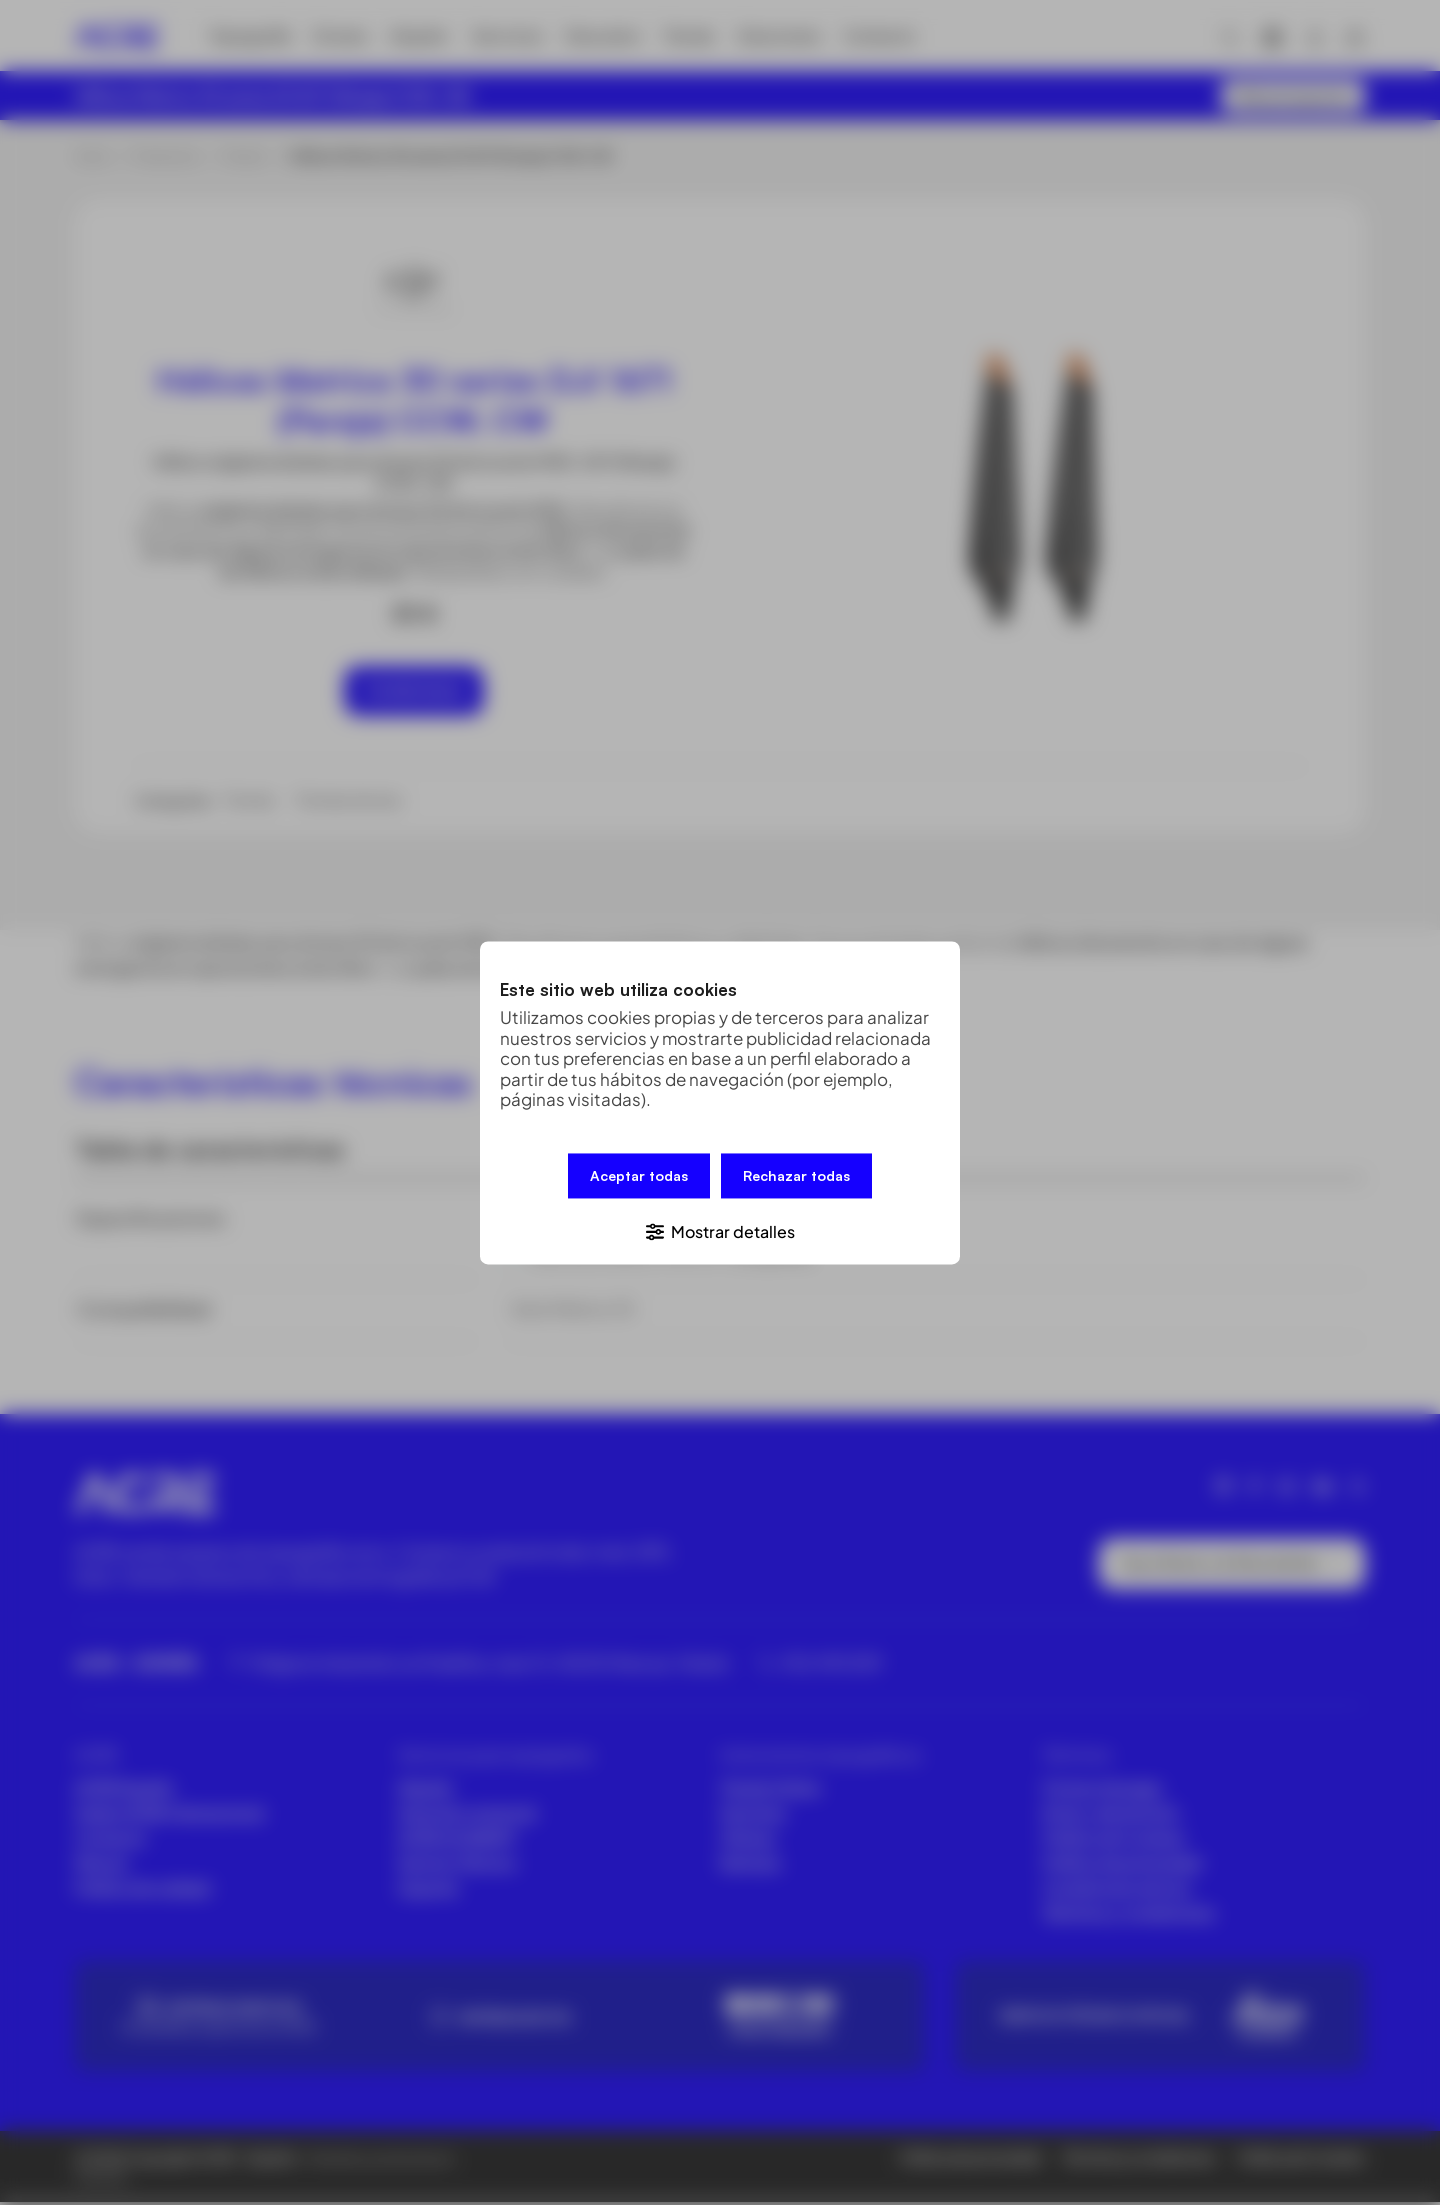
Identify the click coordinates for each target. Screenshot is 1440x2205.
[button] (720, 1228)
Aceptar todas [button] (639, 1176)
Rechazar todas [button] (796, 1176)
